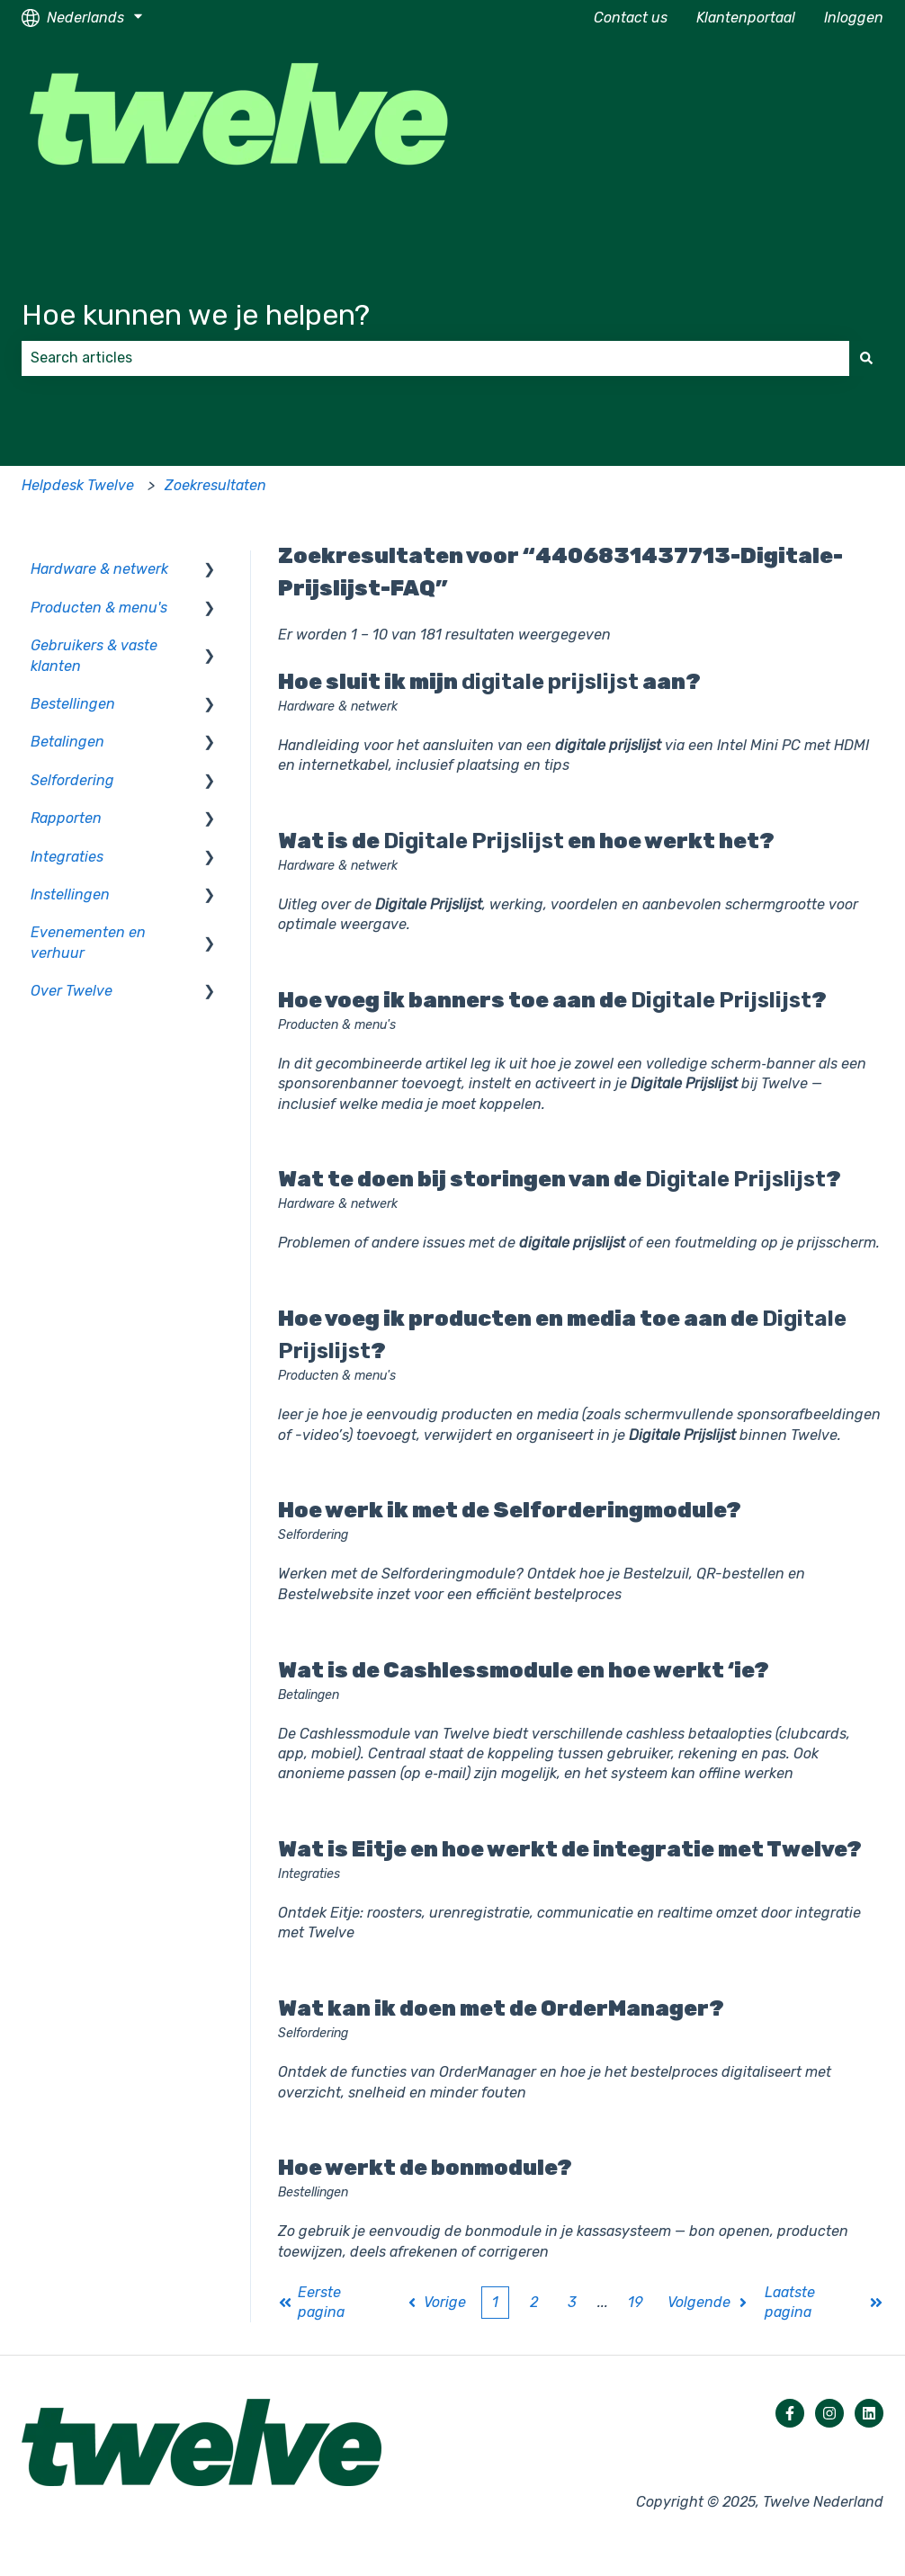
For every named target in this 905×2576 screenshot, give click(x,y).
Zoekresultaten (215, 485)
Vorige (436, 2302)
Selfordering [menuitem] (72, 780)
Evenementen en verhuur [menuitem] (88, 942)
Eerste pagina (311, 2302)
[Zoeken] (866, 358)
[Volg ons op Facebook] (789, 2413)
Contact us (631, 17)
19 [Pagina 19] (635, 2302)
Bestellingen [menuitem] (73, 703)
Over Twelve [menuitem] (71, 990)
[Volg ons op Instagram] (829, 2413)
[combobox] (435, 358)
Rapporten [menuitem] (66, 818)
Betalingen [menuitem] (67, 741)
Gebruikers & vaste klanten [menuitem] (94, 655)
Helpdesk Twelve (78, 485)
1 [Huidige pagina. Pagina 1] (495, 2302)
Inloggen (853, 17)
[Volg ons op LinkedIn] (869, 2413)
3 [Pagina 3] (572, 2302)
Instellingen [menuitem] (70, 894)
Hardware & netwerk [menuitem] (99, 568)
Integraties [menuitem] (67, 856)
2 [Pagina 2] (534, 2302)
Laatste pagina (824, 2302)
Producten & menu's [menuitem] (99, 607)
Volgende (709, 2302)
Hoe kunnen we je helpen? (196, 315)
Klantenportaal (745, 17)
